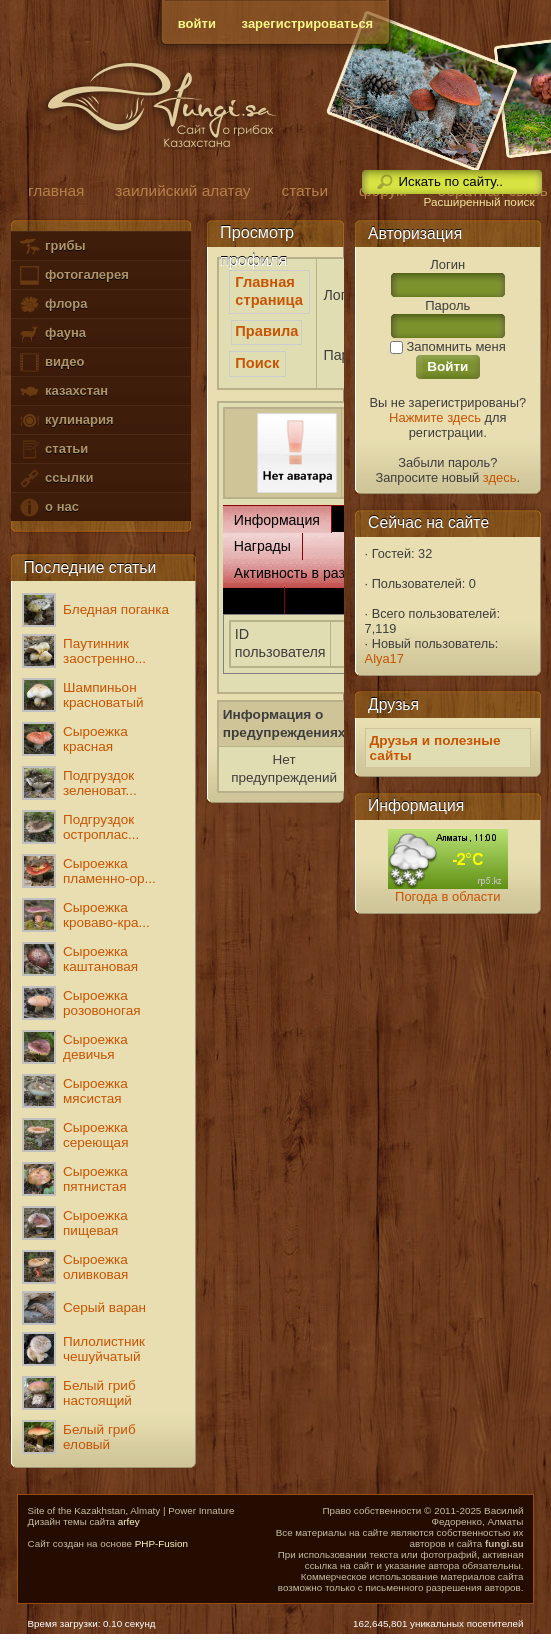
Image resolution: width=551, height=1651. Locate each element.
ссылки (55, 478)
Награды (262, 546)
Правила (266, 331)
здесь (500, 477)
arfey (129, 1521)
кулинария (65, 420)
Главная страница (269, 291)
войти (197, 23)
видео (51, 362)
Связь (253, 600)
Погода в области (447, 896)
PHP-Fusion (161, 1543)
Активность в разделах (308, 573)
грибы (51, 246)
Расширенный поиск (478, 202)
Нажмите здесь (435, 417)
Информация (277, 520)
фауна (52, 333)
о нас (48, 507)
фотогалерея (73, 275)
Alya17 (384, 658)
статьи (53, 449)
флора (52, 304)
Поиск (257, 363)
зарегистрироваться (308, 23)
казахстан (63, 391)
